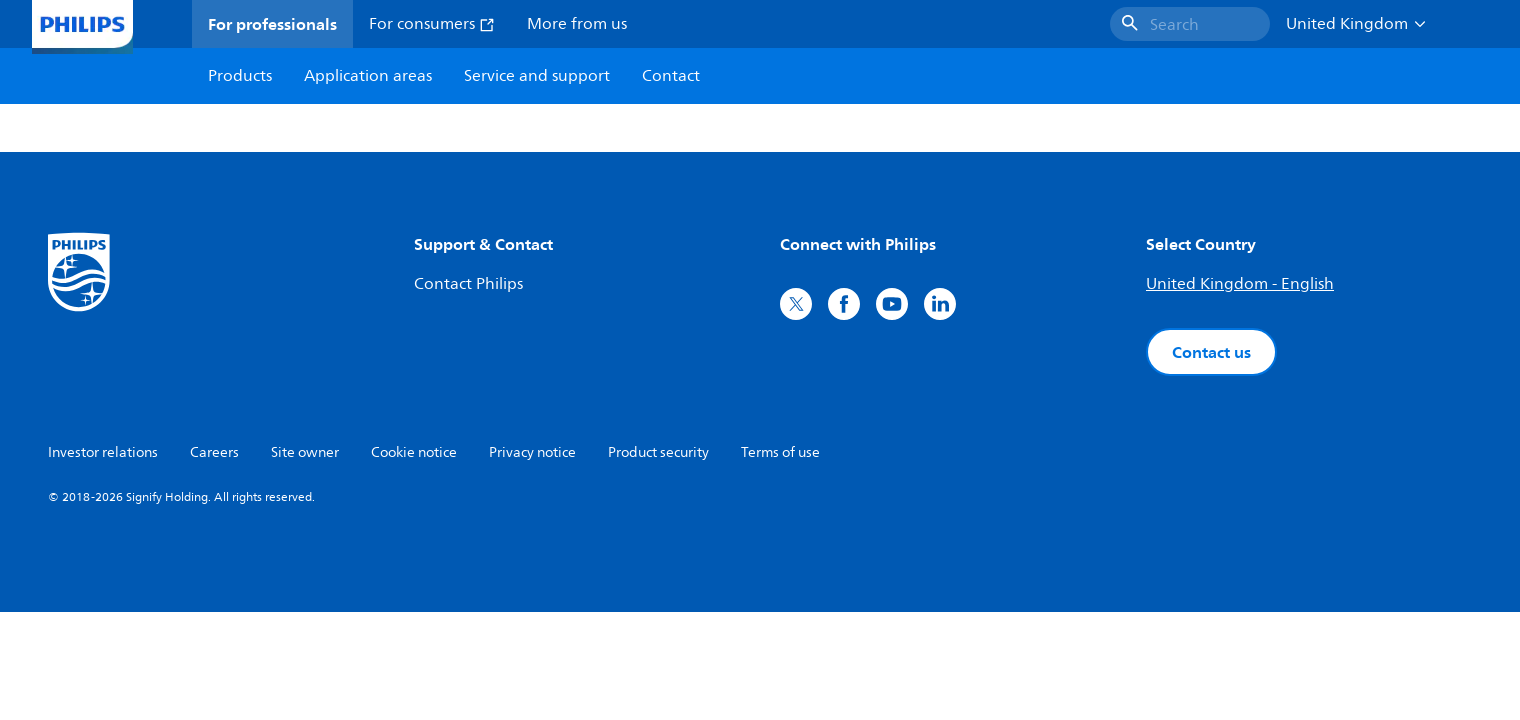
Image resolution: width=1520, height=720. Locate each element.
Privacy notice (532, 452)
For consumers (432, 24)
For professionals (272, 24)
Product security (658, 452)
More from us (577, 24)
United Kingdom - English (1240, 284)
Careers (214, 452)
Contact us (1211, 352)
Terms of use (780, 452)
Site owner (305, 452)
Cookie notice (414, 452)
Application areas (368, 76)
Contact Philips (468, 284)
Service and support (537, 76)
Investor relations (103, 452)
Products (240, 76)
